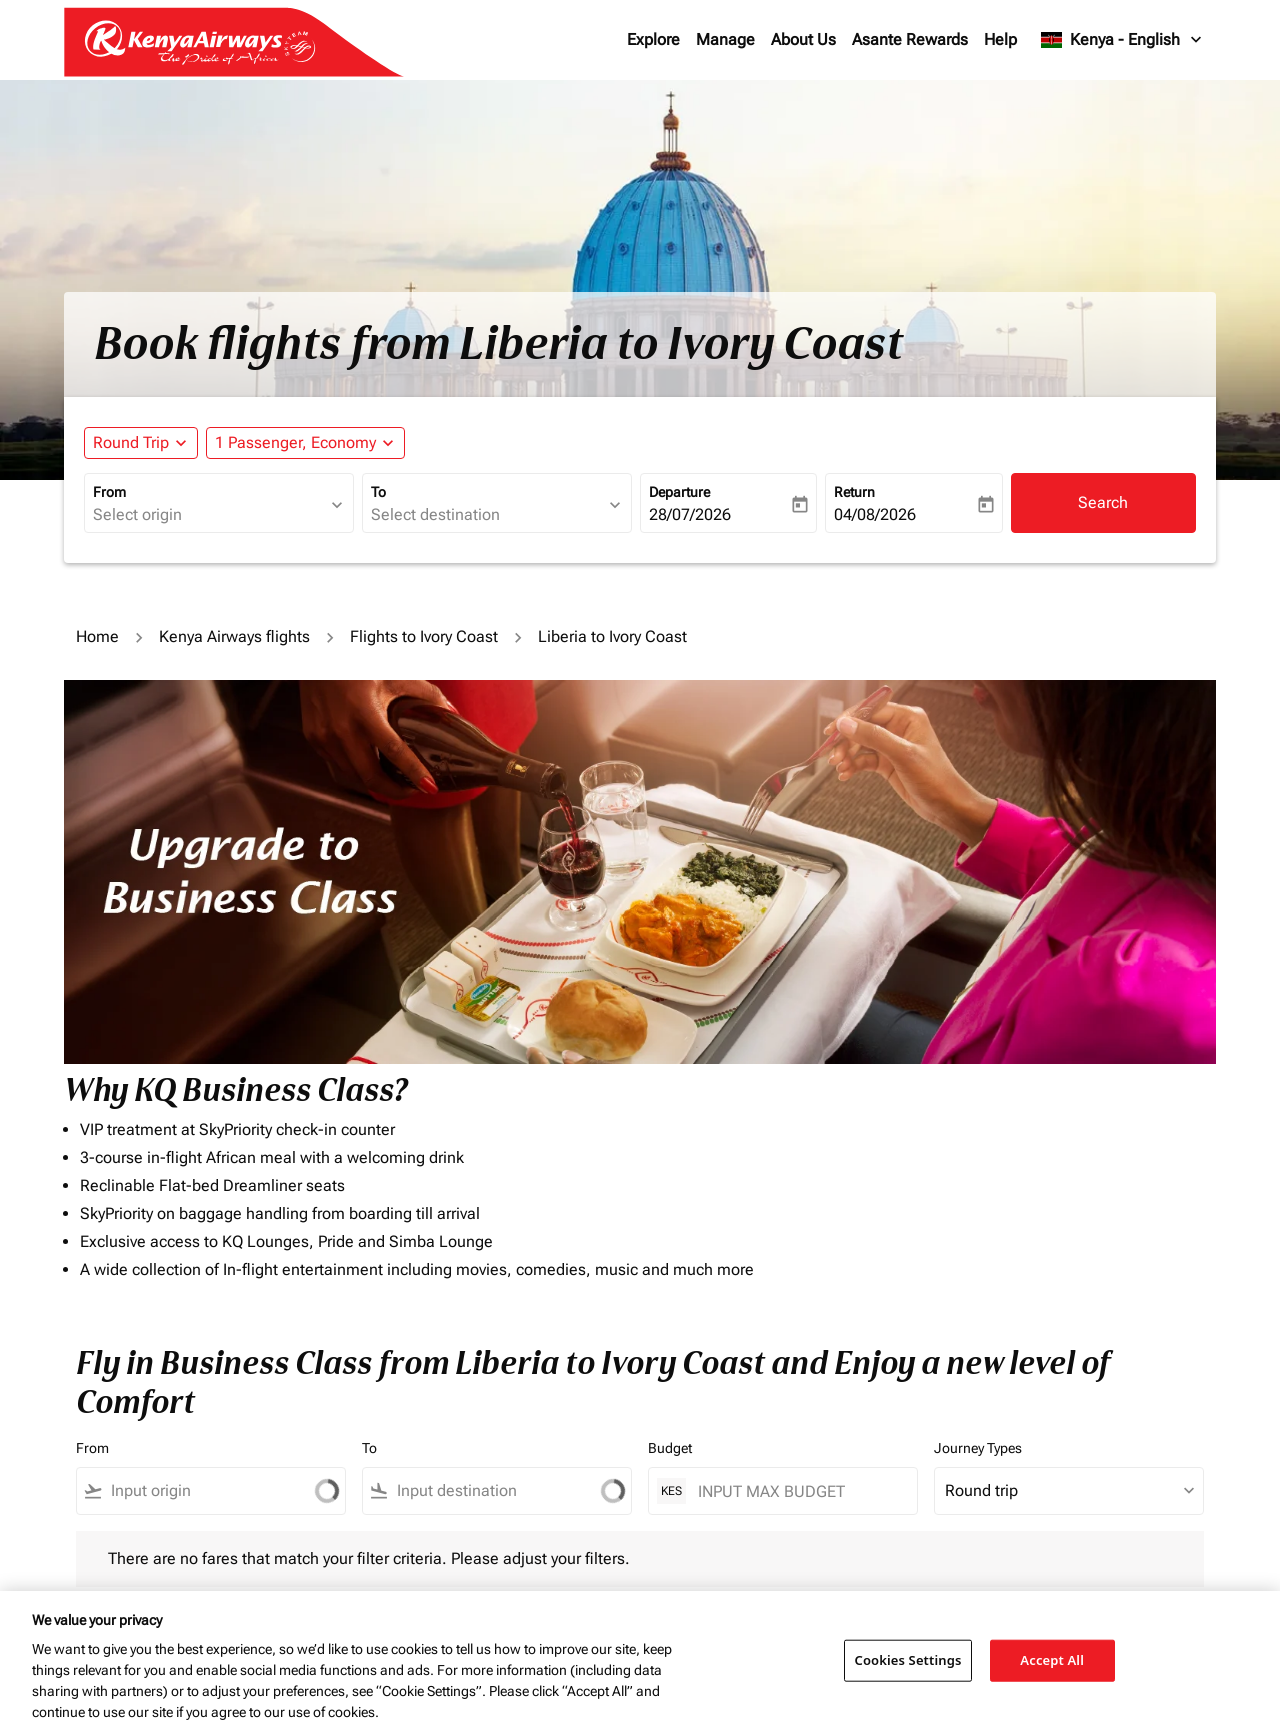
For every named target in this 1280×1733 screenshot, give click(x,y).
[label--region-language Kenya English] (1122, 40)
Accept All (1052, 1660)
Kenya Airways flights (234, 636)
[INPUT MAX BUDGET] (797, 1491)
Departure (679, 492)
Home (97, 636)
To (378, 492)
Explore (653, 39)
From (109, 492)
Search (1103, 502)
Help (1000, 39)
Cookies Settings (908, 1660)
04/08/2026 (875, 514)
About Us (803, 39)
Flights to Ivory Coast (424, 636)
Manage (725, 39)
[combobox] (209, 515)
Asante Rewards (910, 39)
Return (854, 492)
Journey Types (978, 1448)
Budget (670, 1448)
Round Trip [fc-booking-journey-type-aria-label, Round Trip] (131, 442)
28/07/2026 (690, 514)
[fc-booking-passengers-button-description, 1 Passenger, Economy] (295, 443)
